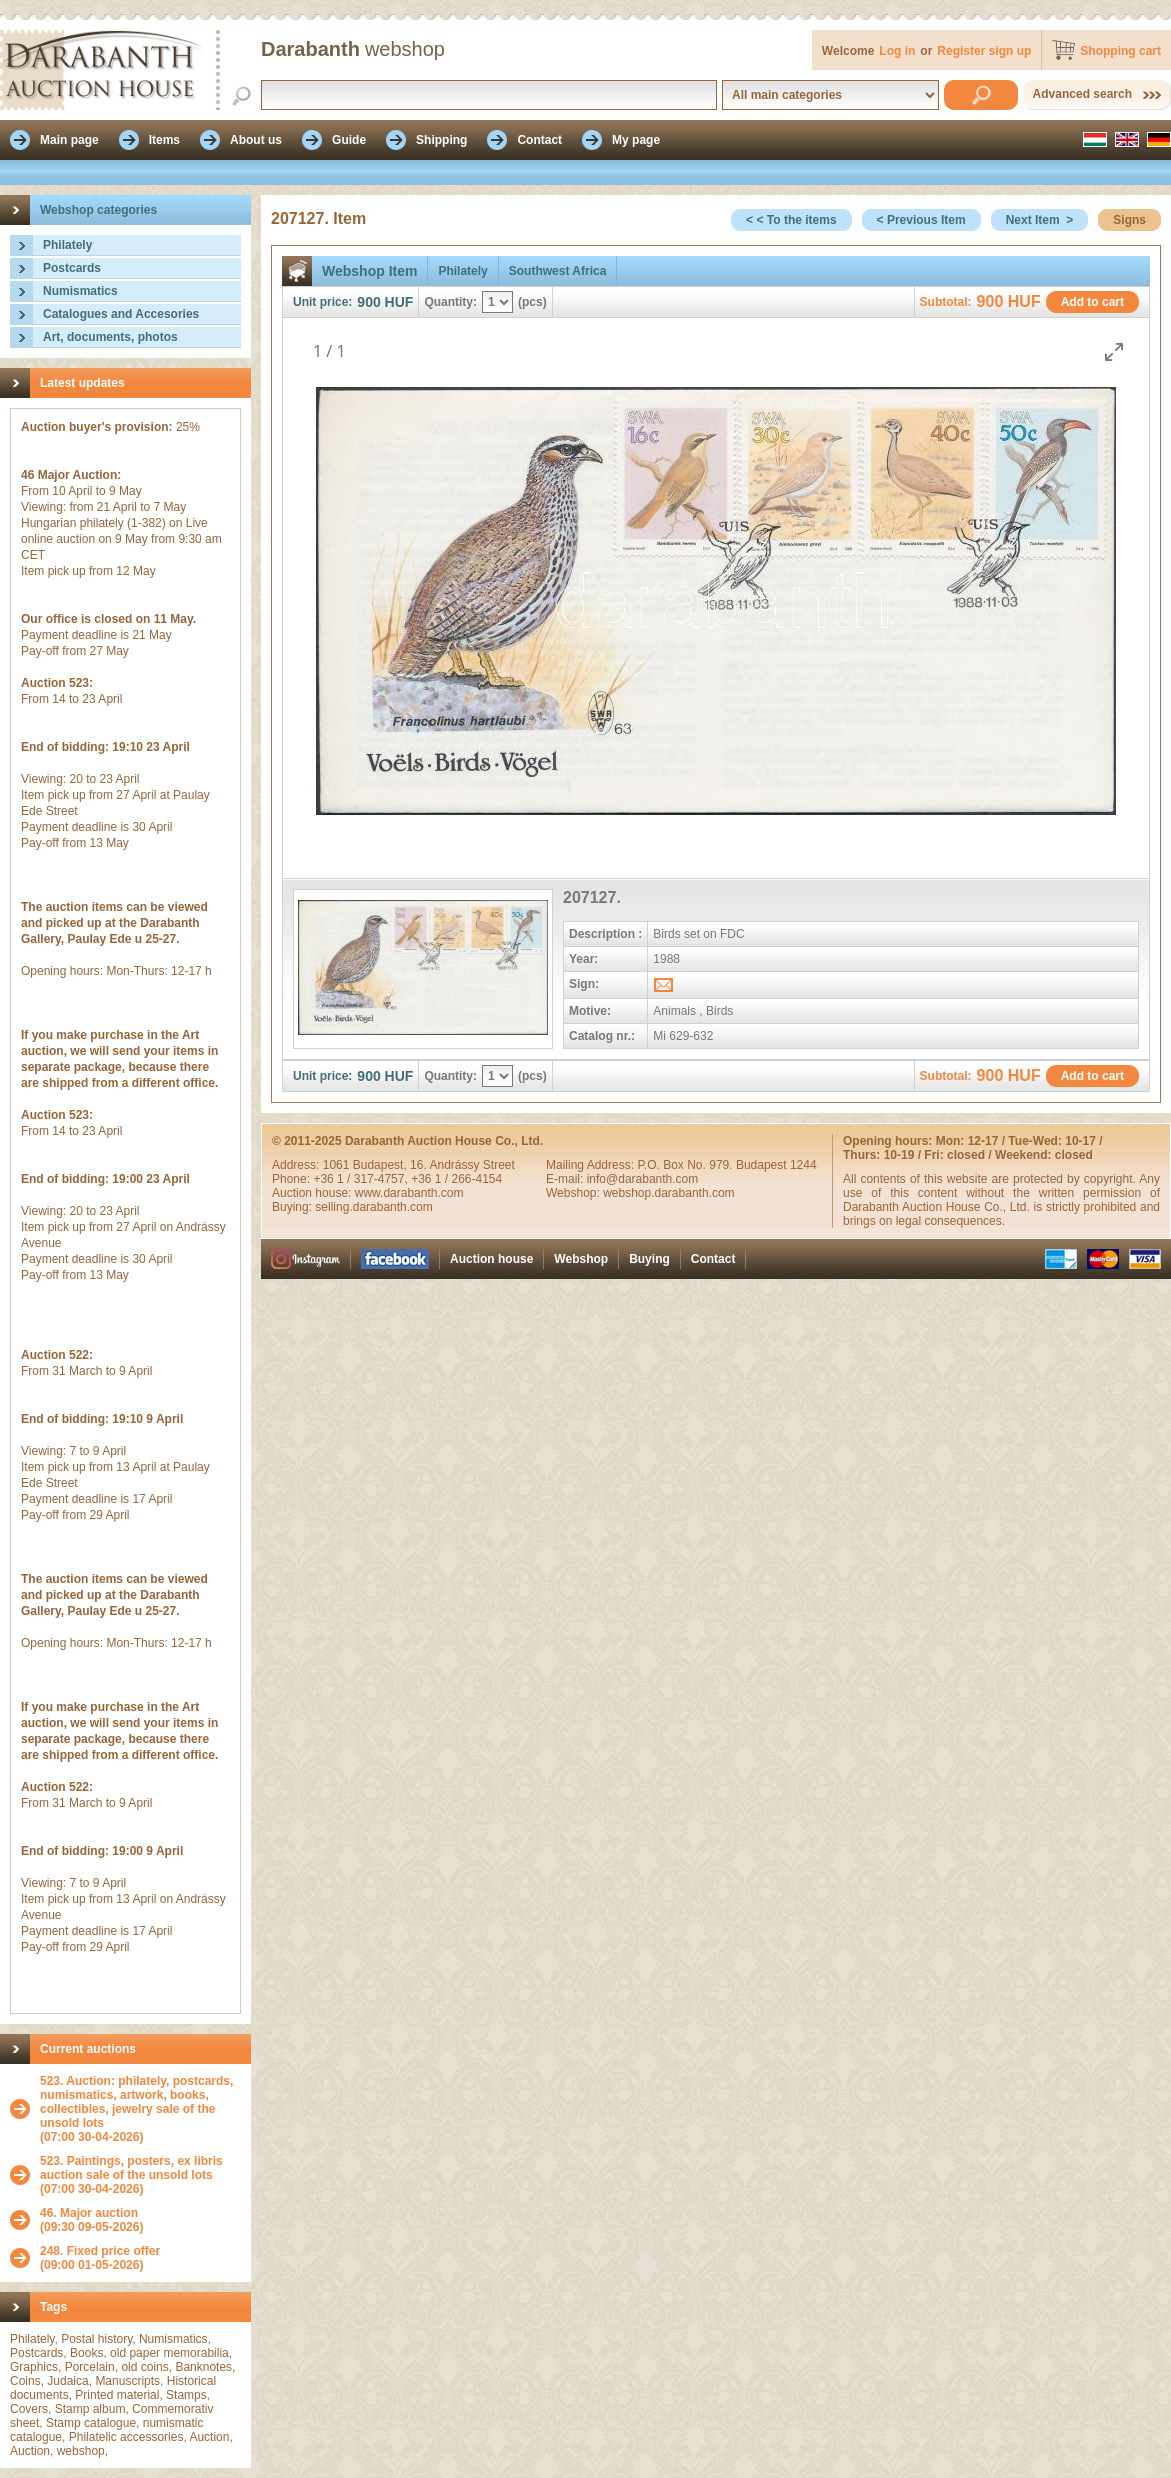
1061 (338, 1165)
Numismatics (80, 291)
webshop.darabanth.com (668, 1193)
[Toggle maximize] (1114, 351)
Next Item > (1040, 220)
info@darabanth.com (643, 1179)
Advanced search (1082, 94)
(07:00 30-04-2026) (140, 2109)
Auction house (491, 1259)
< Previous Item (921, 220)
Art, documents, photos (110, 337)
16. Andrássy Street (462, 1165)
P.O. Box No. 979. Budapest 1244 (726, 1165)
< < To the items (791, 220)
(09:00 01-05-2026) (100, 2258)
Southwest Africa (558, 271)
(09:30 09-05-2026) (91, 2220)
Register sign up (984, 51)
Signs (1129, 220)
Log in (897, 51)
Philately (67, 245)
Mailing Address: (591, 1165)
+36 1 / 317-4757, (362, 1179)
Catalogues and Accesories (121, 314)
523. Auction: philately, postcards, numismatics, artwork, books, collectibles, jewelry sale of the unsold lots (136, 2102)
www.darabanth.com (409, 1193)
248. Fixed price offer (100, 2251)
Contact (713, 1259)
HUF (399, 302)
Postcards (72, 268)
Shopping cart (1120, 51)
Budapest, (381, 1165)
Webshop (581, 1259)
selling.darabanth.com (373, 1207)
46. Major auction (89, 2213)
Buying (649, 1259)
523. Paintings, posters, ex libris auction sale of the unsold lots (131, 2168)
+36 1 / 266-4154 (456, 1179)
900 (368, 302)
